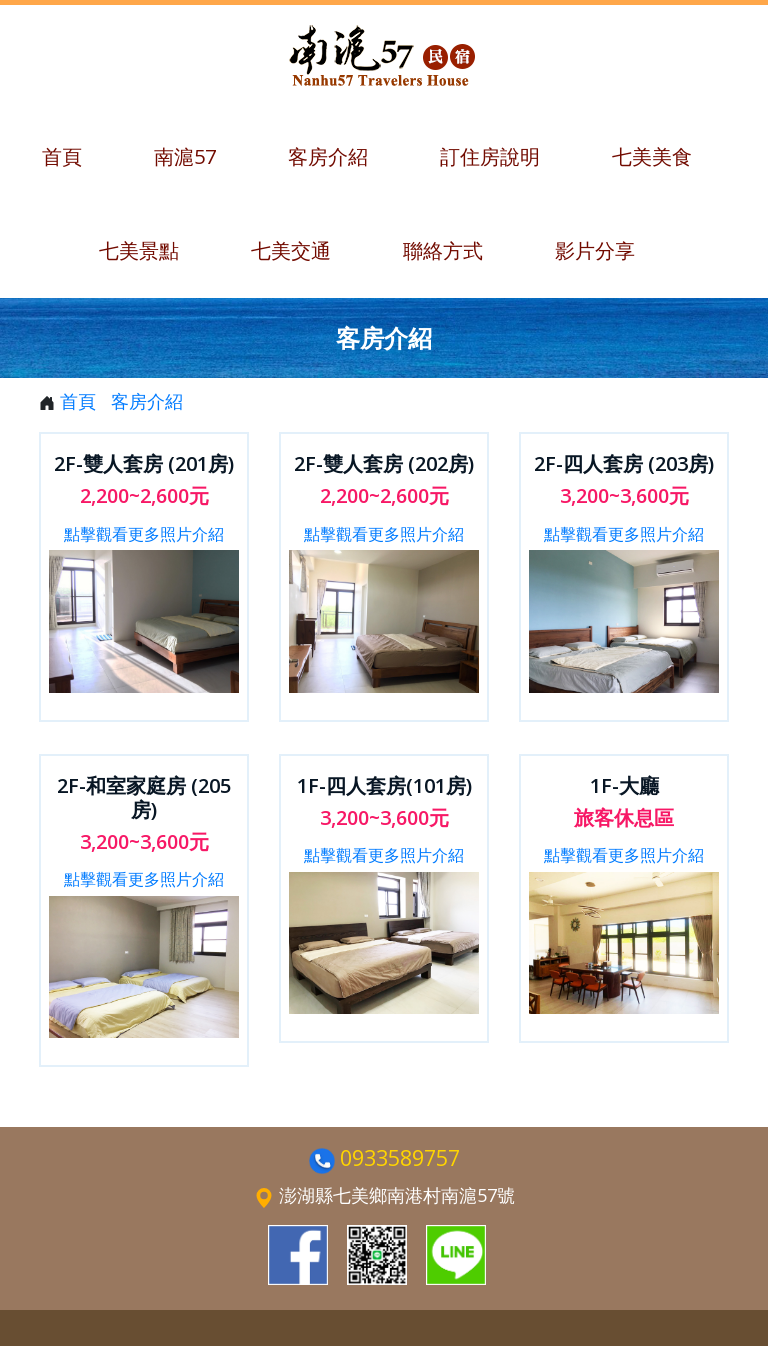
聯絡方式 (443, 250)
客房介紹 (328, 156)
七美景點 (139, 250)
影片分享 (595, 250)
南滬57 (185, 156)
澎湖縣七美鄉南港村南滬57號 (397, 1195)
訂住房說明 (490, 156)
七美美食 (652, 156)
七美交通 (291, 250)
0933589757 (400, 1157)
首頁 (62, 156)
